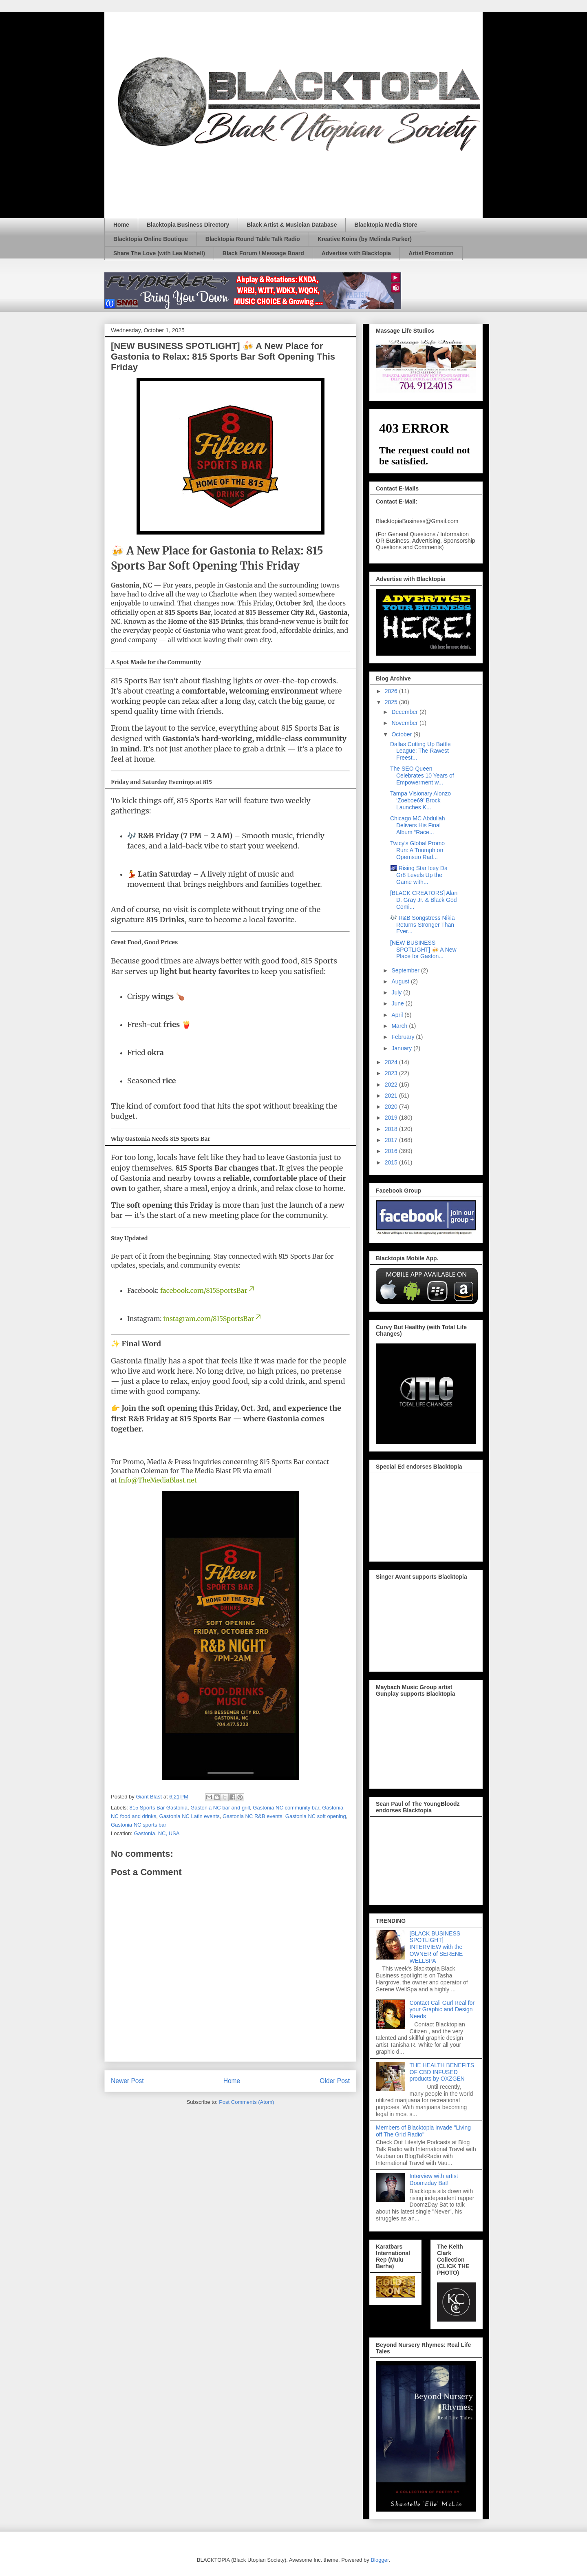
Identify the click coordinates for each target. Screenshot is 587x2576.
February (403, 1037)
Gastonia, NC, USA (156, 1833)
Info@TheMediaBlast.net (157, 1480)
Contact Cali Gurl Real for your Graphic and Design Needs (442, 2009)
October (402, 734)
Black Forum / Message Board (263, 253)
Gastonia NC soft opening (315, 1816)
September (406, 970)
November (405, 723)
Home (121, 224)
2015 (392, 1162)
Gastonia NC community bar (286, 1808)
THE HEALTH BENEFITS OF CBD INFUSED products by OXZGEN (442, 2072)
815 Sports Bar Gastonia (159, 1808)
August (400, 981)
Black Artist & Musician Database (292, 224)
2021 (392, 1095)
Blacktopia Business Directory (188, 224)
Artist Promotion (430, 253)
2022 (392, 1084)
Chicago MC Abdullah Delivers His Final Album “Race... (417, 825)
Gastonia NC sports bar (138, 1825)
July (397, 992)
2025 (392, 702)
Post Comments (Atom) (246, 2102)
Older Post (335, 2080)
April (397, 1015)
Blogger (379, 2560)
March (400, 1026)
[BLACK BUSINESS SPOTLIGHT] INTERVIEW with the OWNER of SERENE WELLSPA (436, 1947)
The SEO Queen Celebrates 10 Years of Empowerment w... (422, 775)
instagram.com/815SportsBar (212, 1319)
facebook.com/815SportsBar (208, 1290)
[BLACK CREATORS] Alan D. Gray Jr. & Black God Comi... (423, 900)
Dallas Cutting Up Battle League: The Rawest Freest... (420, 751)
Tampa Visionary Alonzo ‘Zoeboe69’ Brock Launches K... (420, 800)
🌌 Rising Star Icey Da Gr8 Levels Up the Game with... (419, 875)
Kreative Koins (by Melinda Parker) (365, 239)
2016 (392, 1151)
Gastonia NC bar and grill (220, 1808)
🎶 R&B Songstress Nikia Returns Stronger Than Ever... (422, 925)
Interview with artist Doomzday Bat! (434, 2179)
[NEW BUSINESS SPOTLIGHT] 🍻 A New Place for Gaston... (423, 949)
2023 (392, 1073)
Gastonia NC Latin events (189, 1816)
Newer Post (127, 2080)
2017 (392, 1140)
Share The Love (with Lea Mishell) (159, 253)
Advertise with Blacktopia (356, 253)
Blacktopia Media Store (385, 224)
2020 (392, 1106)
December (405, 712)
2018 (392, 1129)
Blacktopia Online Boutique (150, 239)
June (398, 1003)
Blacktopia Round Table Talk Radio (252, 239)
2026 (392, 691)
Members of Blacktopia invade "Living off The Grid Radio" (423, 2131)
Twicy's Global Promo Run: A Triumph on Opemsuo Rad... (417, 850)
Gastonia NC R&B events (252, 1816)
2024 (392, 1062)
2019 (392, 1117)
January (402, 1048)
